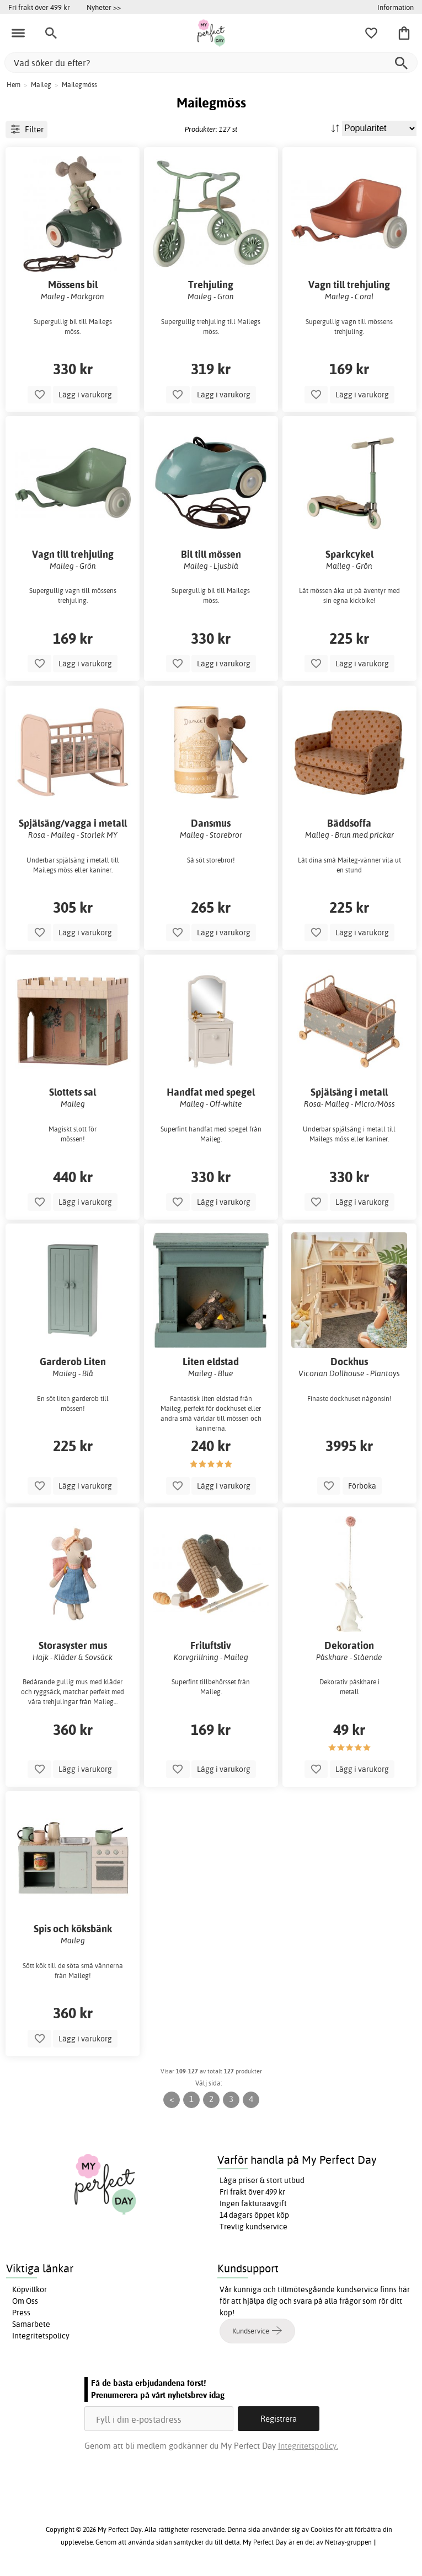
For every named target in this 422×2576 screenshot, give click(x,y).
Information (395, 7)
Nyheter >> (104, 7)
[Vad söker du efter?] (211, 62)
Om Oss (25, 2301)
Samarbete (31, 2324)
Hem (13, 84)
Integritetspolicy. (308, 2445)
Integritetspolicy (41, 2336)
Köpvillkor (29, 2289)
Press (21, 2313)
